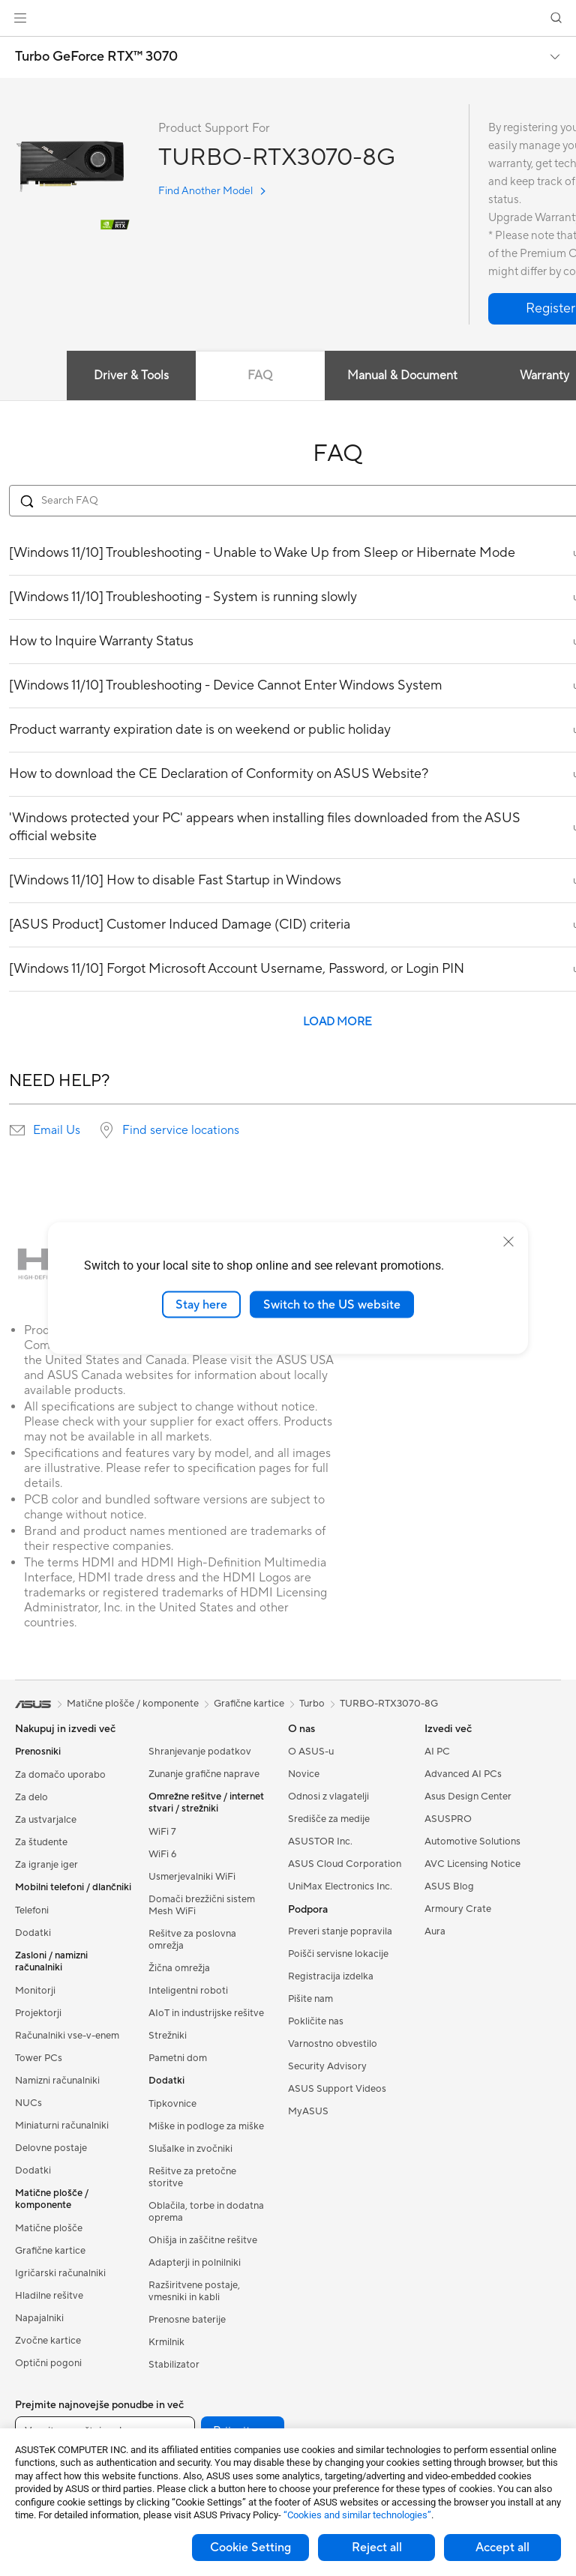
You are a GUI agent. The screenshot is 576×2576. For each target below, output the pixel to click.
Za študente (41, 1842)
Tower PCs (38, 2058)
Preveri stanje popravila (340, 1931)
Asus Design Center (468, 1797)
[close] (508, 1241)
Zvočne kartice (48, 2341)
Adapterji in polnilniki (194, 2263)
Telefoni (32, 1910)
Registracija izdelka (331, 1976)
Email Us (56, 1130)
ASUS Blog (449, 1886)
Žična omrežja (179, 1968)
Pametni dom (177, 2058)
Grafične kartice (50, 2251)
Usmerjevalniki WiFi (192, 1877)
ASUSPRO (448, 1819)
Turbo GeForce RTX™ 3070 (96, 57)
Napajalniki (39, 2318)
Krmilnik (166, 2342)
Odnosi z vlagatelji (328, 1797)
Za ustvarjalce (45, 1820)
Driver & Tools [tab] (131, 375)
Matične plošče (48, 2228)
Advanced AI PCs (463, 1774)
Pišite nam (310, 1999)
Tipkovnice (172, 2104)
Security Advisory (327, 2066)
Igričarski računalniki (60, 2273)
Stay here (201, 1304)
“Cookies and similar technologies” (357, 2515)
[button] (20, 18)
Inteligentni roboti (188, 1991)
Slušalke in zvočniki (190, 2149)
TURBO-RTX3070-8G (389, 1704)
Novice (304, 1774)
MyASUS (308, 2111)
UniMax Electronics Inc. (340, 1886)
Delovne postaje (51, 2148)
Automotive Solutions (472, 1841)
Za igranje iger (46, 1865)
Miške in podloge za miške (206, 2126)
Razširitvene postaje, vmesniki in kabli (194, 2291)
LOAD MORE (337, 1022)
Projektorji (38, 2013)
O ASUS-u (311, 1752)
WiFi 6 (162, 1854)
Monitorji (35, 1991)
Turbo (312, 1704)
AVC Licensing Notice (472, 1864)
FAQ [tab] (260, 375)
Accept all (503, 2547)
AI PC (437, 1752)
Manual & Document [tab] (402, 375)
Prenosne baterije (187, 2320)
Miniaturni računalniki (62, 2126)
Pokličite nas (316, 2021)
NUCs (28, 2103)
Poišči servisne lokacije (338, 1954)
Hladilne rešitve (49, 2296)
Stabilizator (174, 2365)
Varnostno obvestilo (332, 2044)
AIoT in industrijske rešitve (206, 2013)
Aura (435, 1931)
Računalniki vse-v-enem (67, 2036)
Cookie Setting (250, 2547)
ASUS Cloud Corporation (344, 1864)
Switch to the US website (331, 1304)
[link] (288, 18)
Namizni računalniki (57, 2081)
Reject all (377, 2547)
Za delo (31, 1797)
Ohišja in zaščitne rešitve (202, 2240)
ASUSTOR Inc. (320, 1841)
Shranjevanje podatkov (199, 1752)
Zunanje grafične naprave (204, 1774)
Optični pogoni (48, 2363)
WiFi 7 (162, 1832)
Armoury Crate (457, 1909)
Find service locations (180, 1130)
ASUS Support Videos (337, 2089)
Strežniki (167, 2036)
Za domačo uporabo (60, 1775)
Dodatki (33, 1933)
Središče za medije (329, 1819)
